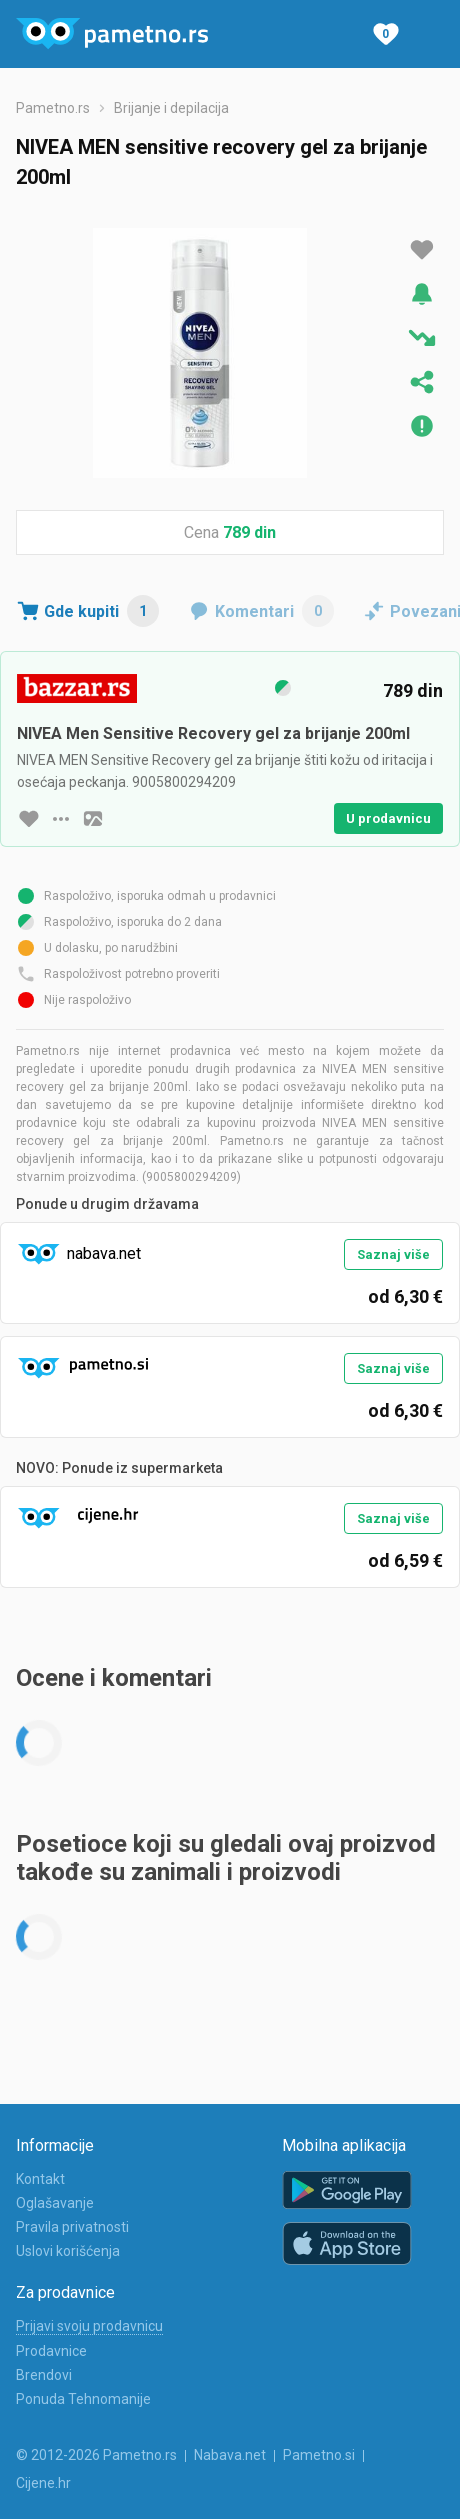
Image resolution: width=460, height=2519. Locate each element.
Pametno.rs (53, 108)
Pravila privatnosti (72, 2227)
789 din (249, 532)
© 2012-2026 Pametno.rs (96, 2455)
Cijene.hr (43, 2483)
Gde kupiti (101, 611)
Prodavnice (51, 2351)
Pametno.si (319, 2455)
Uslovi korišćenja (68, 2251)
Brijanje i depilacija (171, 108)
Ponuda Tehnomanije (83, 2399)
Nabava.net (230, 2455)
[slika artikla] (93, 819)
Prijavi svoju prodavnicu (89, 2326)
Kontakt (40, 2179)
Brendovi (44, 2375)
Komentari (274, 611)
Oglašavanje (55, 2203)
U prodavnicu (388, 818)
